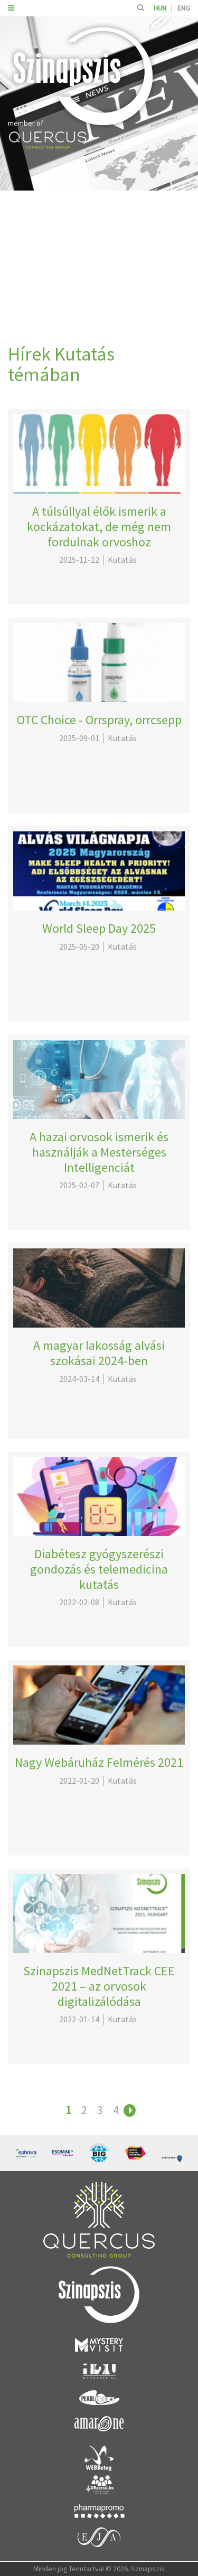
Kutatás (122, 559)
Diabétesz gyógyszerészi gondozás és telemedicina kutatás (99, 1569)
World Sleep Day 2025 (99, 928)
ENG (183, 8)
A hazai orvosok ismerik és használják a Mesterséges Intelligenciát (99, 1152)
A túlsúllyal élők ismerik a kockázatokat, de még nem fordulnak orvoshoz (99, 526)
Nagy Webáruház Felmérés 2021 (99, 1762)
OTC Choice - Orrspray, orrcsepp (99, 720)
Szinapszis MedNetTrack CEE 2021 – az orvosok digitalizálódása (99, 1986)
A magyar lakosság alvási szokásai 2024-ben (99, 1353)
